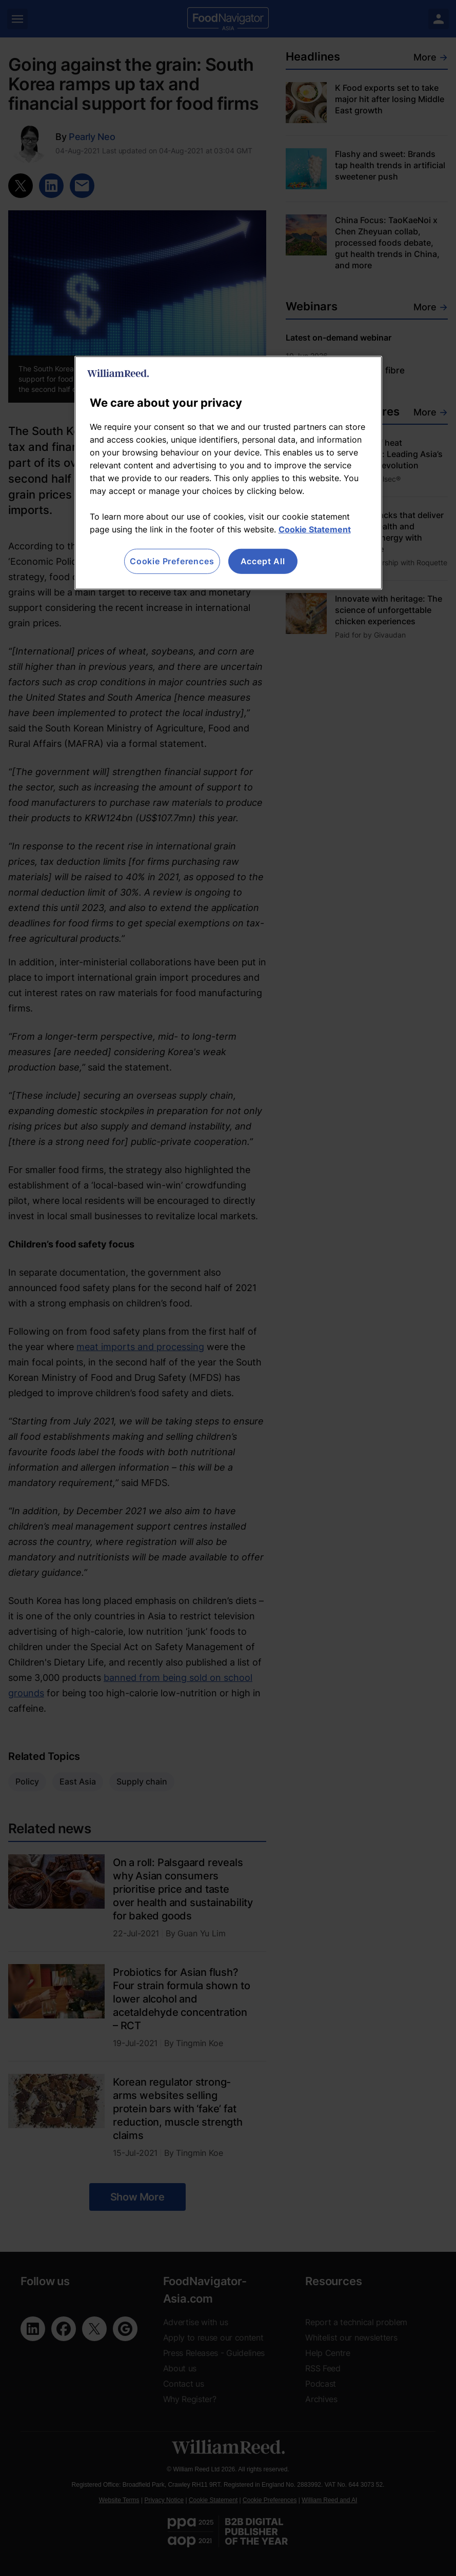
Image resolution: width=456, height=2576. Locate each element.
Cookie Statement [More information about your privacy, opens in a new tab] (315, 529)
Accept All (263, 561)
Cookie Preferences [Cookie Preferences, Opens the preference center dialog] (172, 561)
